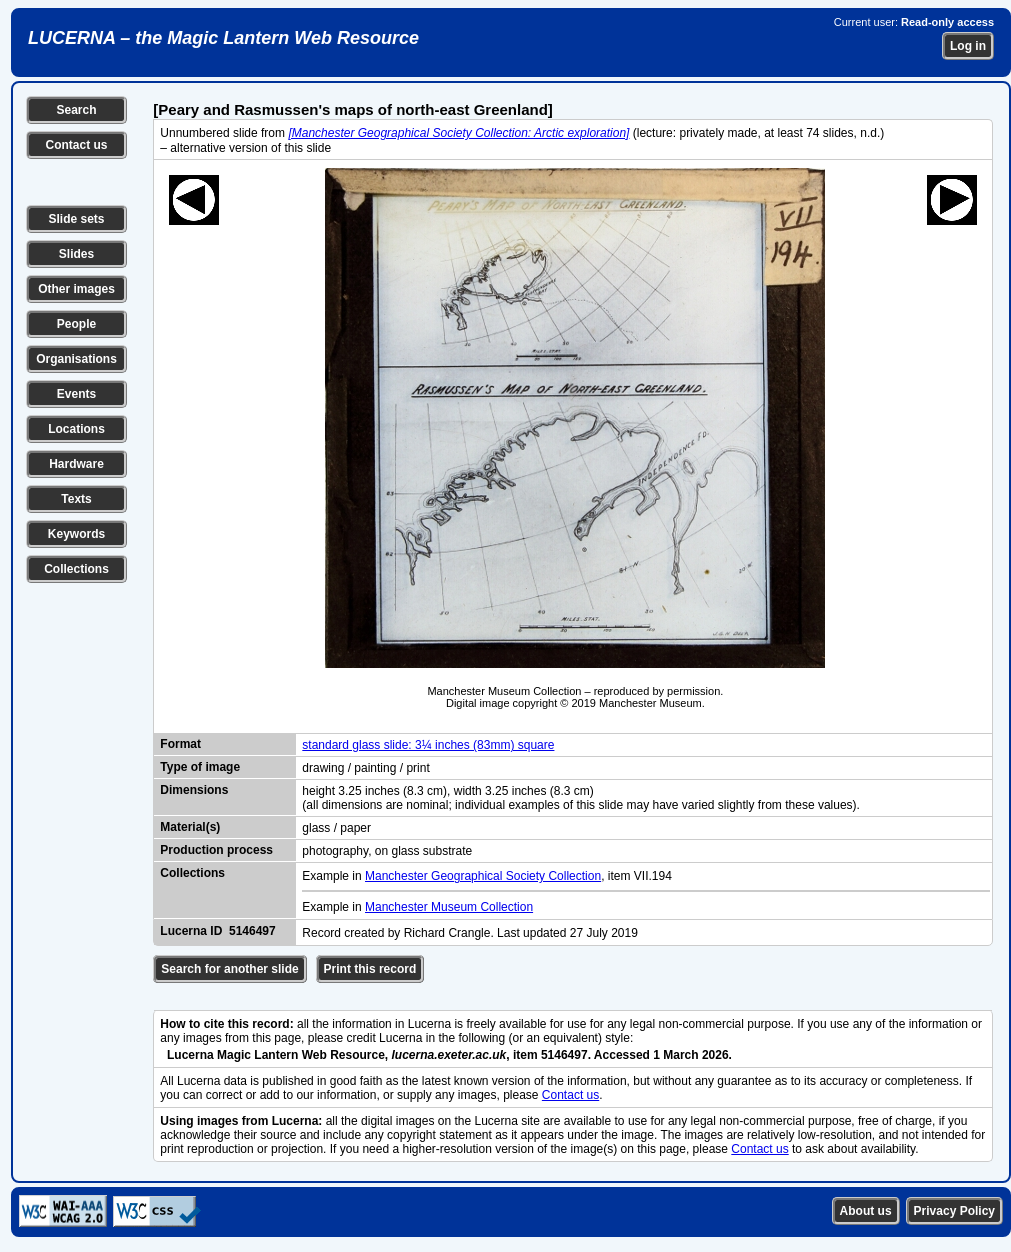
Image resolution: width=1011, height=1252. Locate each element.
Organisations (76, 359)
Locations (76, 429)
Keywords (76, 534)
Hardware (76, 464)
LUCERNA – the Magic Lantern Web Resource (223, 38)
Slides (76, 254)
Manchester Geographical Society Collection (483, 876)
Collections (76, 569)
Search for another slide (229, 969)
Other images (76, 289)
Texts (76, 499)
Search (76, 110)
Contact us (76, 145)
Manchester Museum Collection (449, 907)
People (76, 324)
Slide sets (76, 219)
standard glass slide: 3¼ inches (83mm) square (428, 745)
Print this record (370, 969)
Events (76, 394)
